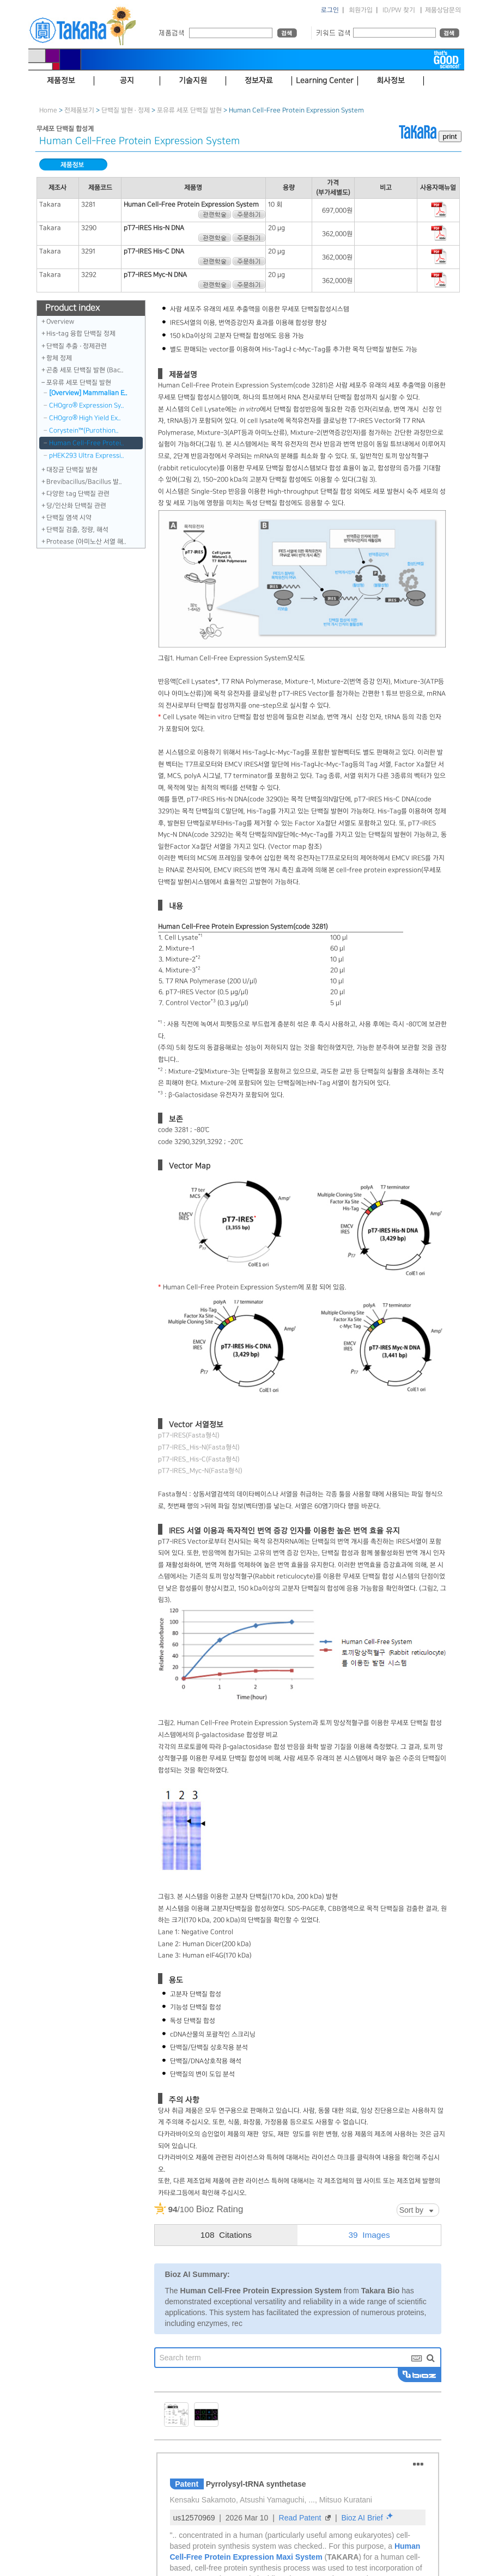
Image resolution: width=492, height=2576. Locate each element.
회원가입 (361, 10)
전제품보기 (79, 110)
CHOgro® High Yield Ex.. (85, 418)
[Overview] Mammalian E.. (88, 392)
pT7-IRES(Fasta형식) (189, 1435)
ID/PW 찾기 (398, 10)
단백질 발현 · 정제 (125, 110)
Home (48, 110)
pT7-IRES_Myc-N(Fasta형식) (200, 1470)
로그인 (330, 10)
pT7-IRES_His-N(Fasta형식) (199, 1447)
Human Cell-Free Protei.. (86, 443)
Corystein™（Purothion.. (84, 430)
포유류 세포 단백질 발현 (189, 110)
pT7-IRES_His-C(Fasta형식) (199, 1459)
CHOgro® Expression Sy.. (86, 405)
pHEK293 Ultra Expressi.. (86, 455)
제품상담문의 (443, 10)
